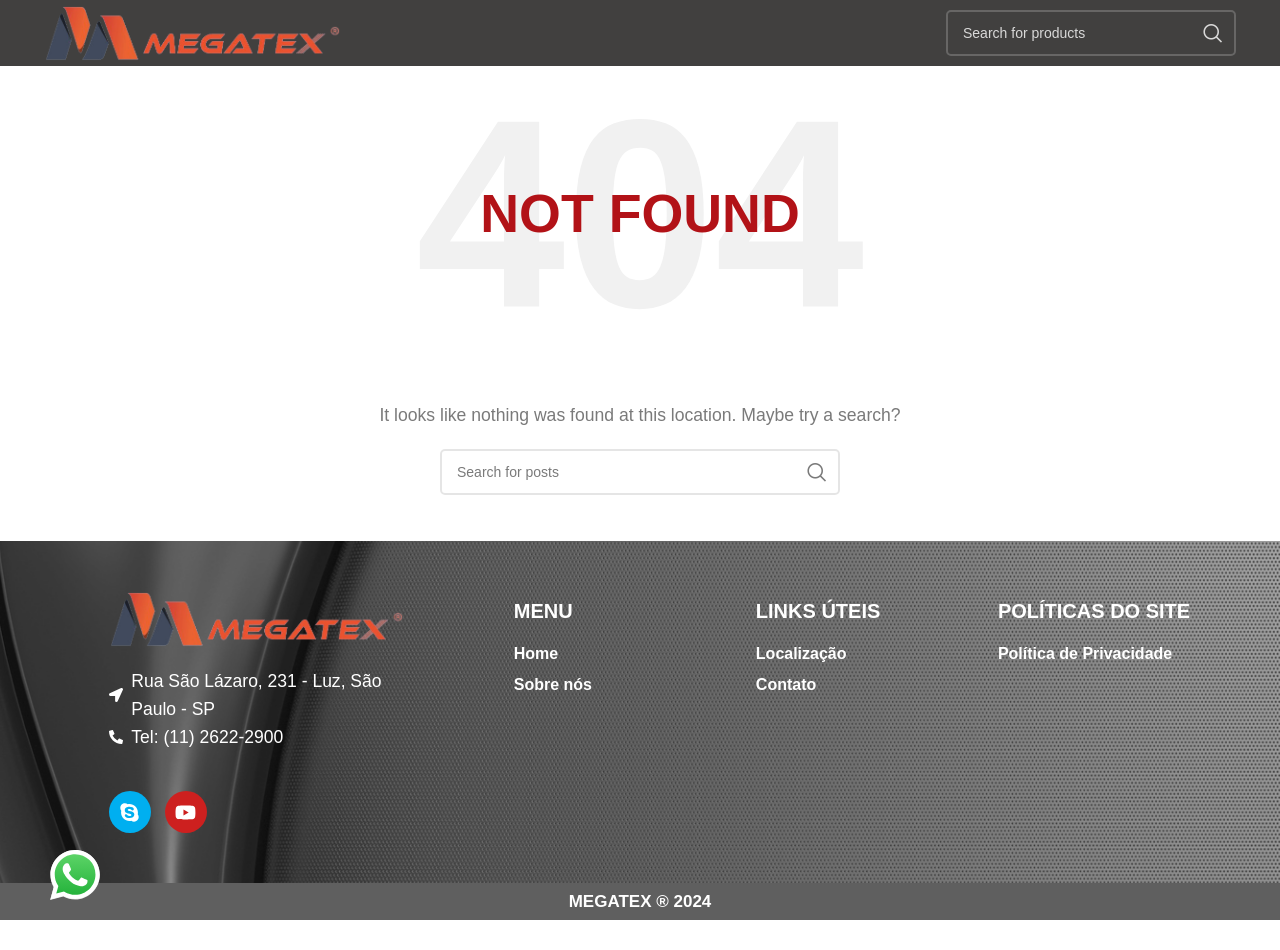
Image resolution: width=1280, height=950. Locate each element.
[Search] (1091, 55)
